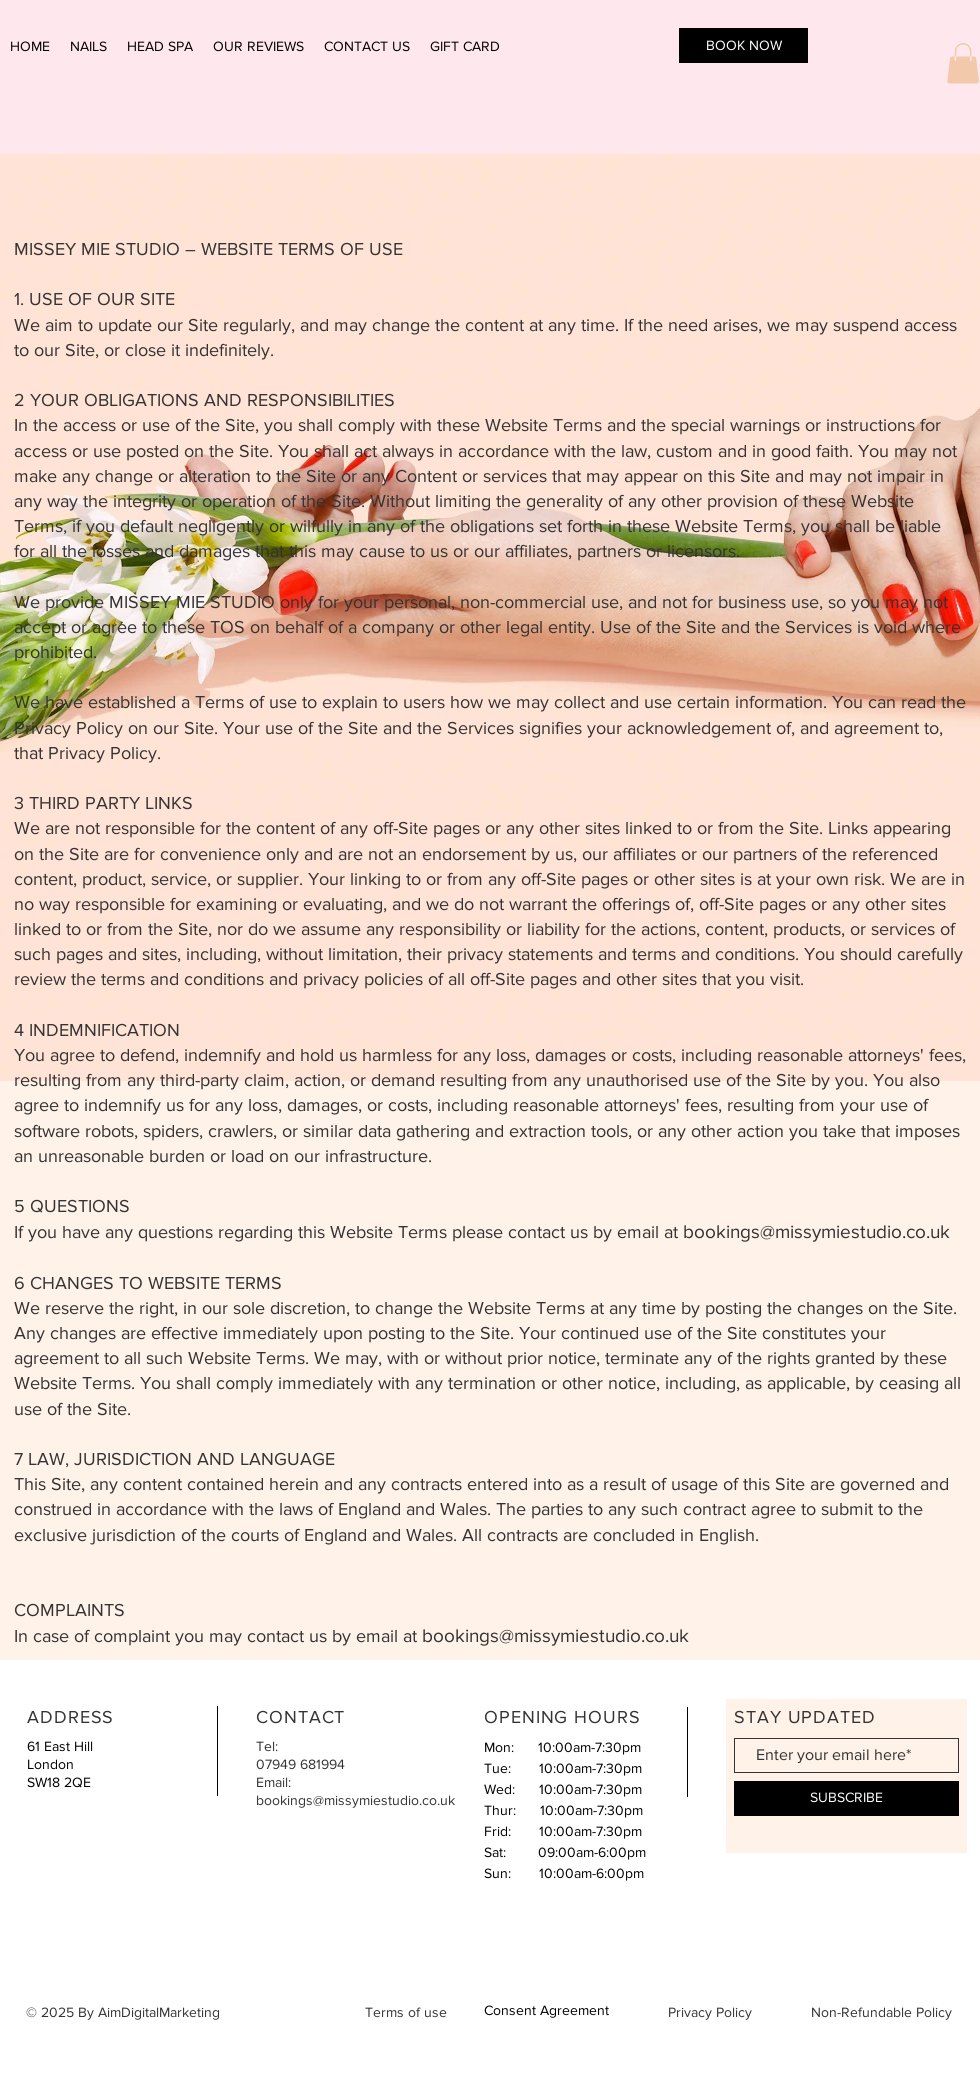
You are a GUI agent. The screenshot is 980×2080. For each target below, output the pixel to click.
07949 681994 (300, 1764)
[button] (963, 63)
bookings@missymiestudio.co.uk (816, 1231)
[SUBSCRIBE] (846, 1798)
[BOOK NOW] (743, 45)
